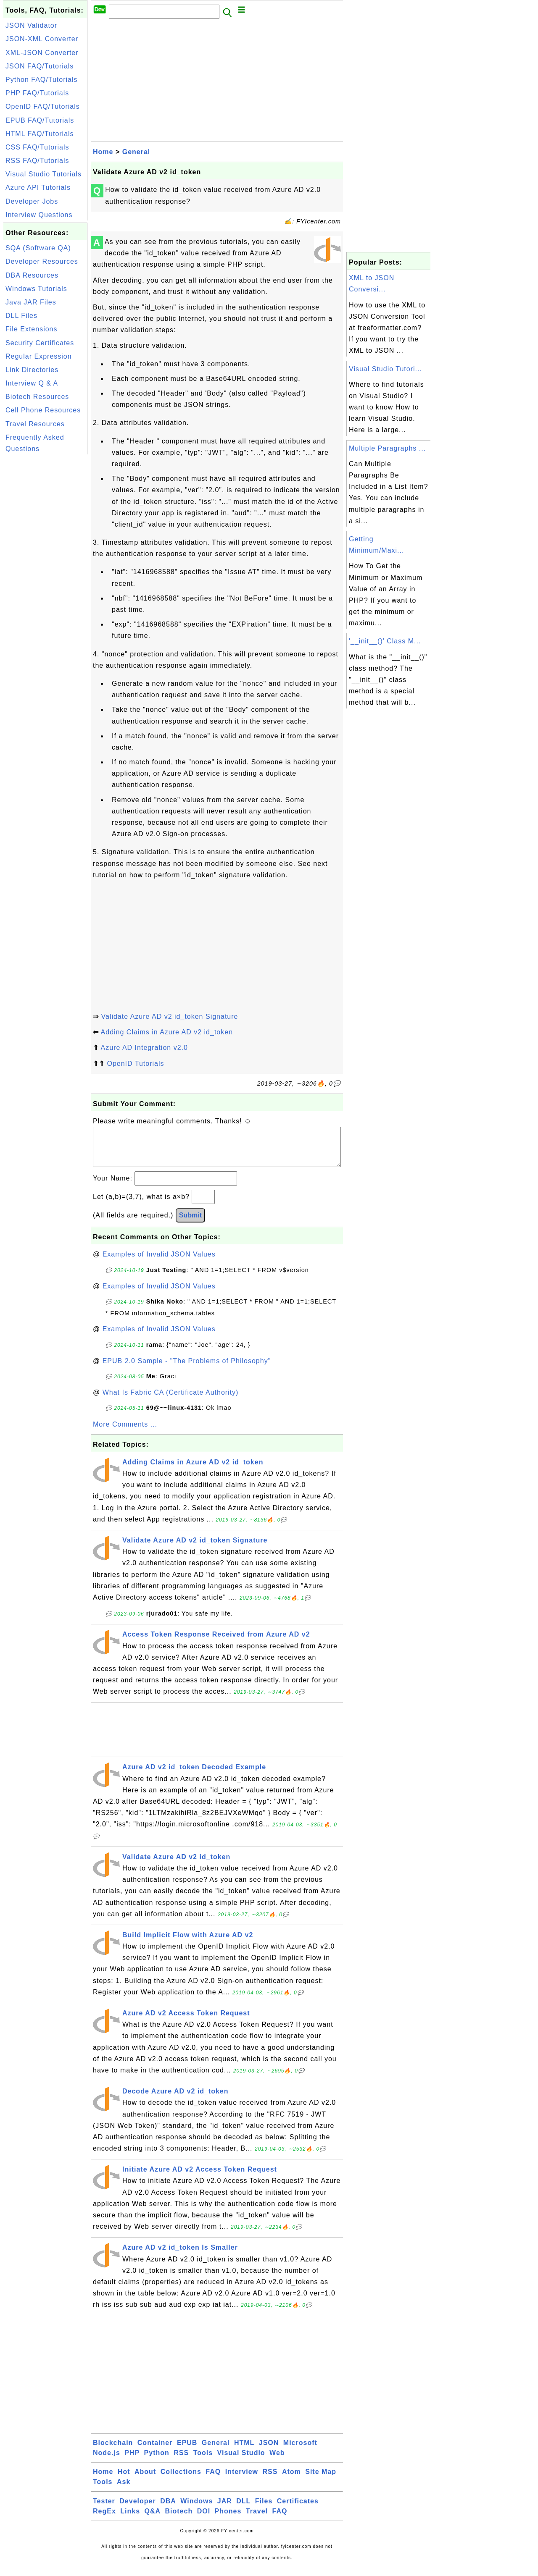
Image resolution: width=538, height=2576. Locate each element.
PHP (132, 2461)
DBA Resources (31, 275)
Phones (228, 2519)
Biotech (179, 2519)
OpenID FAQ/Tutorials (42, 106)
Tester (104, 2509)
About (145, 2480)
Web (277, 2461)
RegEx (104, 2519)
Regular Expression (38, 356)
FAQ (213, 2480)
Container (155, 2451)
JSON (269, 2451)
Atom (291, 2480)
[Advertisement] (45, 582)
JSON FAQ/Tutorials (39, 66)
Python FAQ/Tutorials (41, 79)
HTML (244, 2451)
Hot (124, 2480)
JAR (224, 2509)
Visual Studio (241, 2461)
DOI (203, 2519)
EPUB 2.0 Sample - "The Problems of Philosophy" (187, 1369)
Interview (241, 2480)
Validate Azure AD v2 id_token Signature (169, 1016)
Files (263, 2509)
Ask (123, 2490)
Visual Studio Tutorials (43, 174)
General (136, 151)
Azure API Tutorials (38, 187)
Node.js (106, 2461)
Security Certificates (39, 342)
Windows (196, 2509)
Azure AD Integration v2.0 (144, 1047)
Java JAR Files (30, 302)
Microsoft (300, 2451)
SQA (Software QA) (38, 248)
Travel (257, 2519)
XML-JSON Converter (42, 52)
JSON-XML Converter (41, 38)
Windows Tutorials (36, 288)
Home (103, 151)
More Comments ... (125, 1432)
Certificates (298, 2509)
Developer (137, 2509)
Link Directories (31, 369)
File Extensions (31, 329)
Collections (181, 2480)
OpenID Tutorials (135, 1063)
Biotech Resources (37, 396)
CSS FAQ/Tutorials (37, 147)
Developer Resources (41, 261)
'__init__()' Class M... (385, 641)
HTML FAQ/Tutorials (39, 133)
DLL (243, 2509)
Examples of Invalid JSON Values (159, 1262)
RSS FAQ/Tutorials (37, 160)
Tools (203, 2461)
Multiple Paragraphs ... (387, 448)
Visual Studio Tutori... (385, 368)
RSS (181, 2461)
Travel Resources (35, 424)
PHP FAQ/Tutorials (37, 93)
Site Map (320, 2480)
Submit (190, 1223)
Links (130, 2519)
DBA (168, 2509)
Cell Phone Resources (43, 410)
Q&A (153, 2519)
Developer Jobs (31, 201)
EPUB (187, 2451)
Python (156, 2461)
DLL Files (21, 315)
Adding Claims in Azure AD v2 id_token (167, 1032)
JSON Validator (31, 25)
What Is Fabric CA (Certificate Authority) (171, 1400)
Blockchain (113, 2451)
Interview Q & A (31, 383)
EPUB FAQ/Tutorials (39, 120)
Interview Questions (39, 214)
